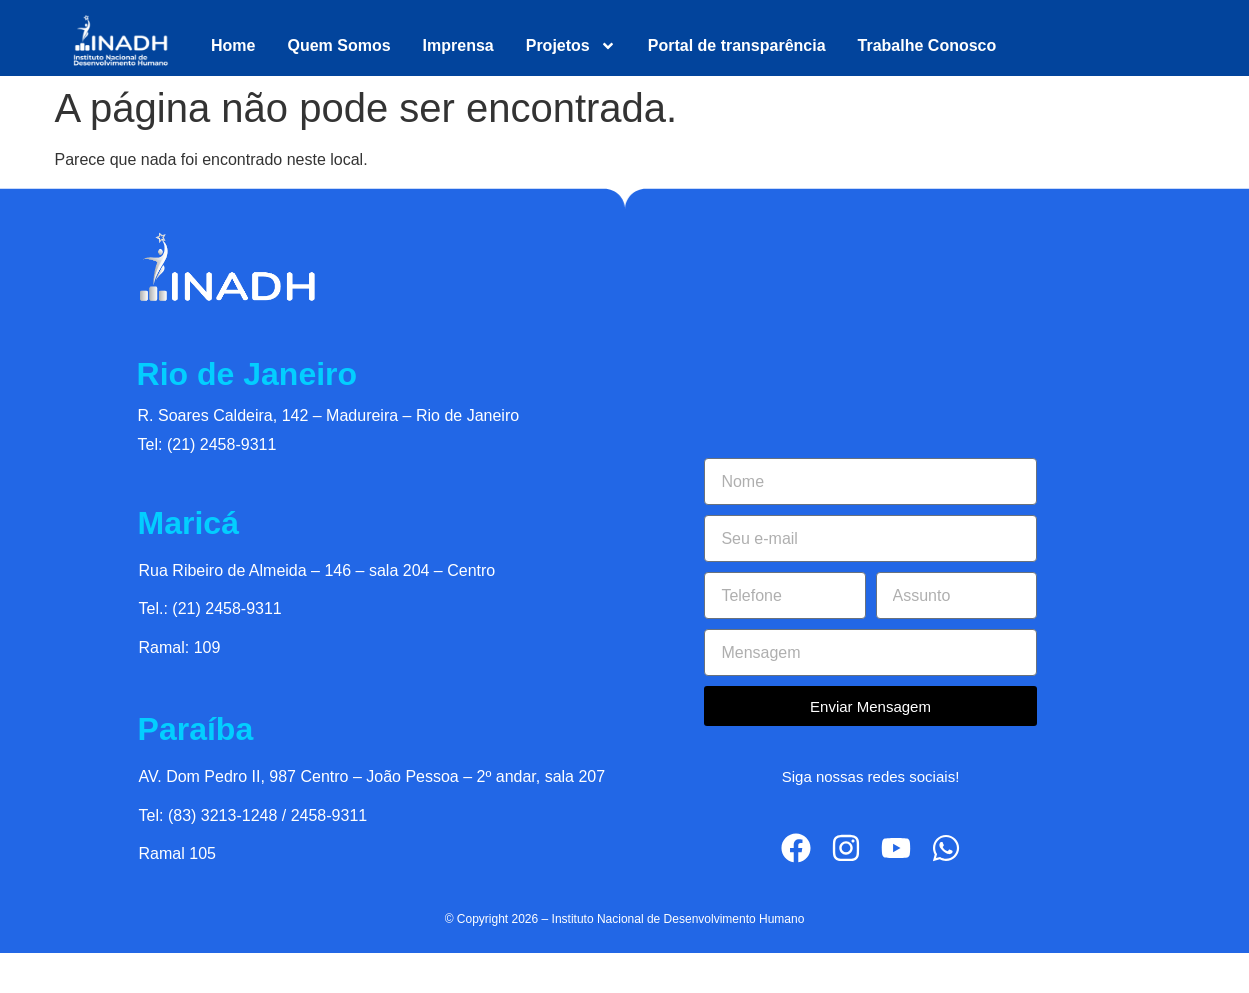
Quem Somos (338, 45)
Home (233, 45)
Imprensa (458, 45)
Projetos (571, 46)
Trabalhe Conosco (927, 45)
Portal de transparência (737, 45)
